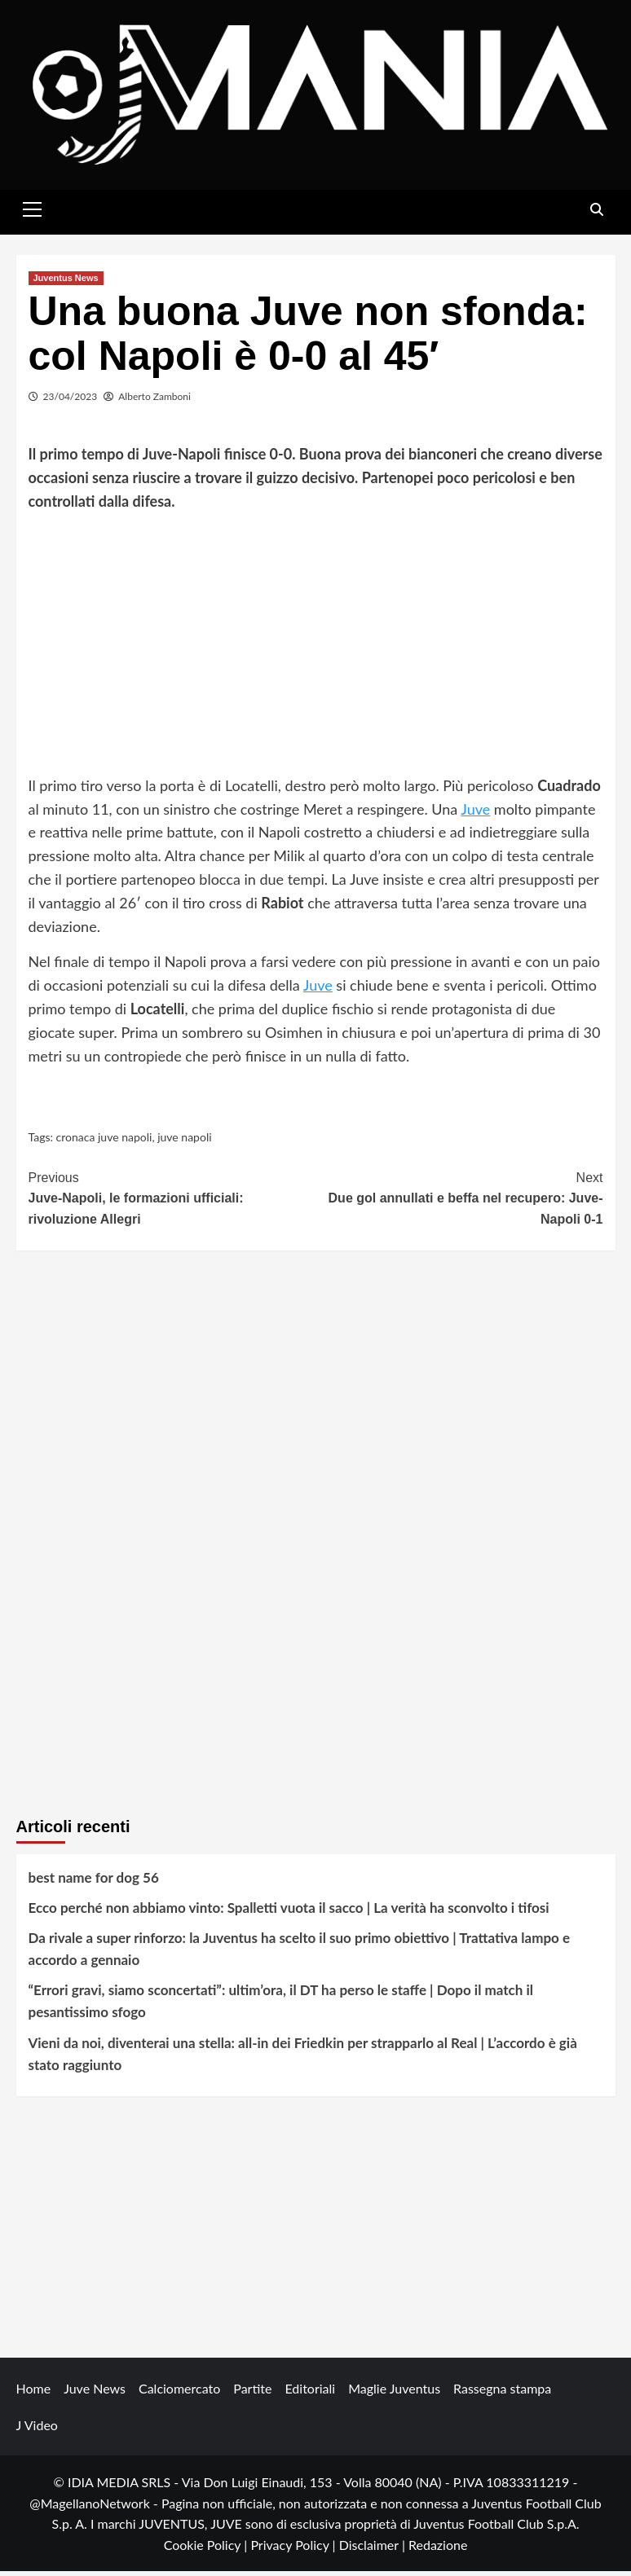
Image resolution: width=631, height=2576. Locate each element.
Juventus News (66, 282)
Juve (475, 813)
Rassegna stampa (502, 2393)
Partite (252, 2393)
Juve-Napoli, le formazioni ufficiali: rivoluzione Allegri (172, 1201)
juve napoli (184, 1142)
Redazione (437, 2549)
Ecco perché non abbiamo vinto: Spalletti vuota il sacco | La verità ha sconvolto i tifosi (289, 1911)
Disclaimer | (373, 2549)
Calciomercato (179, 2393)
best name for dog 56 (94, 1881)
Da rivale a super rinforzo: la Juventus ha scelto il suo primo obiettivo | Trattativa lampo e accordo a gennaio (300, 1953)
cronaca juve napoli (104, 1142)
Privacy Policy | (294, 2549)
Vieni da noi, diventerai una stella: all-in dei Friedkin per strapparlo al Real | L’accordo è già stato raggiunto (303, 2057)
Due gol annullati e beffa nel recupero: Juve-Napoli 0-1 (459, 1201)
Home (33, 2393)
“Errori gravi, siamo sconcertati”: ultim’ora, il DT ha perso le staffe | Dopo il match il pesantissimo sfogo (281, 2005)
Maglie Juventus (394, 2393)
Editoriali (310, 2393)
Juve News (95, 2393)
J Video (37, 2430)
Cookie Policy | (207, 2549)
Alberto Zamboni (154, 400)
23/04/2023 (70, 400)
